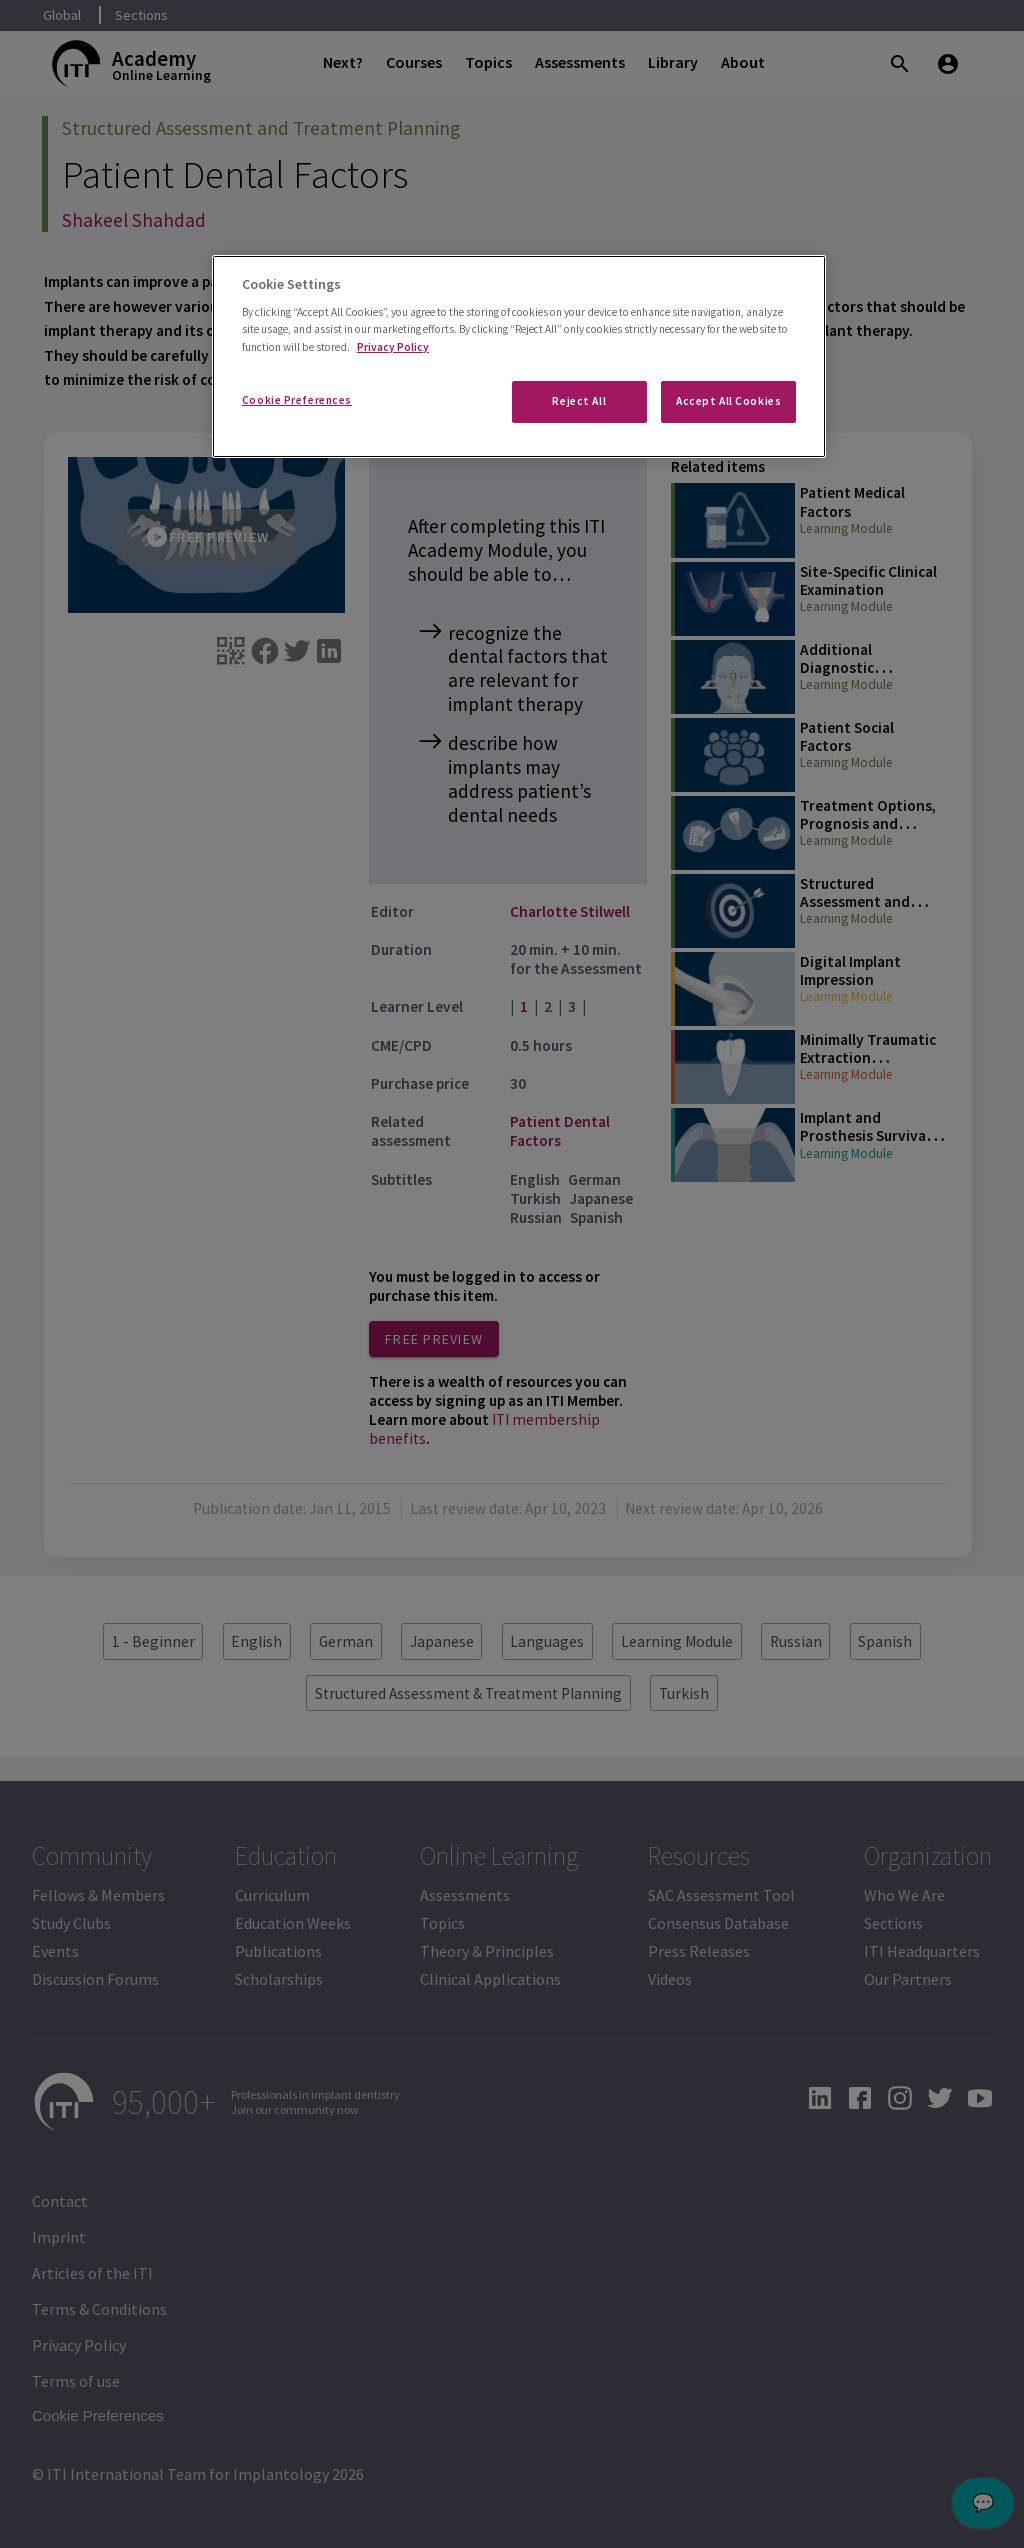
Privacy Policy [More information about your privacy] (393, 347)
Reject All (579, 401)
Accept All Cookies (728, 401)
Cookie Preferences (297, 400)
